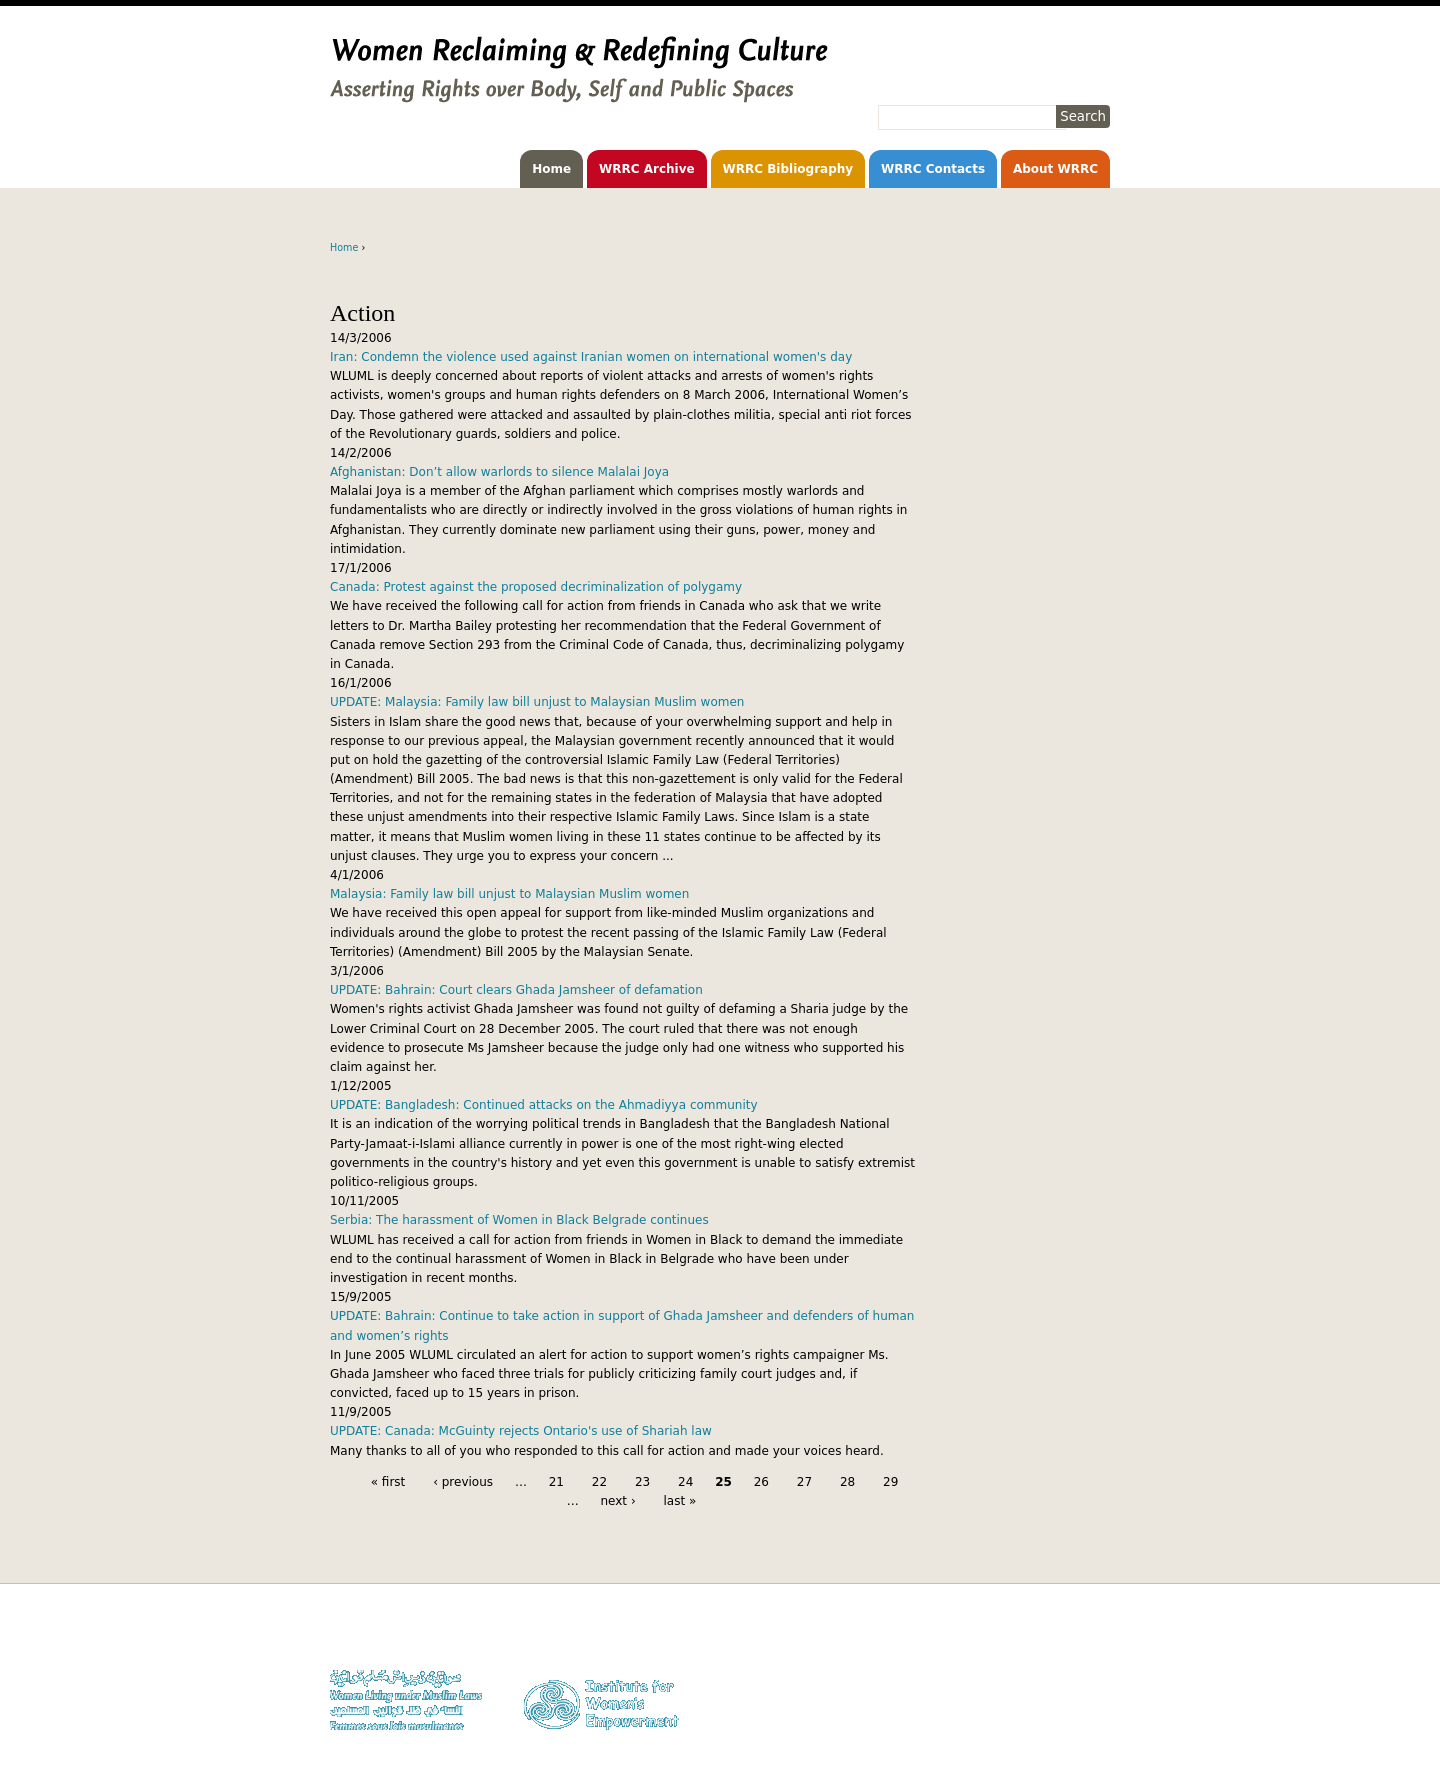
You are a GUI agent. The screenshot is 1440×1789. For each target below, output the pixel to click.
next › (617, 1501)
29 (890, 1482)
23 (642, 1482)
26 (761, 1482)
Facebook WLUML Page (1048, 1730)
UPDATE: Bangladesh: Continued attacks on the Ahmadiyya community (544, 1105)
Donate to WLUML (1062, 1634)
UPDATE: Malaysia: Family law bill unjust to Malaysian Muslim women (537, 702)
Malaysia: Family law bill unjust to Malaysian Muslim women (509, 894)
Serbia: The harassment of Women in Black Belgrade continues (519, 1220)
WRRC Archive (647, 169)
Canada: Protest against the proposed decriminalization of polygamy (536, 587)
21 (556, 1482)
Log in (1093, 1711)
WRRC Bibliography (788, 169)
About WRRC (1055, 169)
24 (685, 1482)
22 (599, 1482)
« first (388, 1482)
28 (847, 1482)
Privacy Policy (1073, 1672)
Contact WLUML (1067, 1692)
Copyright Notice (1064, 1653)
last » (680, 1501)
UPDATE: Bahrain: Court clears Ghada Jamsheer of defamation (516, 990)
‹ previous (463, 1482)
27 (804, 1482)
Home (551, 169)
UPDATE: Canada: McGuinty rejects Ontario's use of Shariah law (521, 1431)
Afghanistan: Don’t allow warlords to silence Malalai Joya (499, 472)
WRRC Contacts (933, 169)
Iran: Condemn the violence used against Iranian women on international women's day (591, 357)
